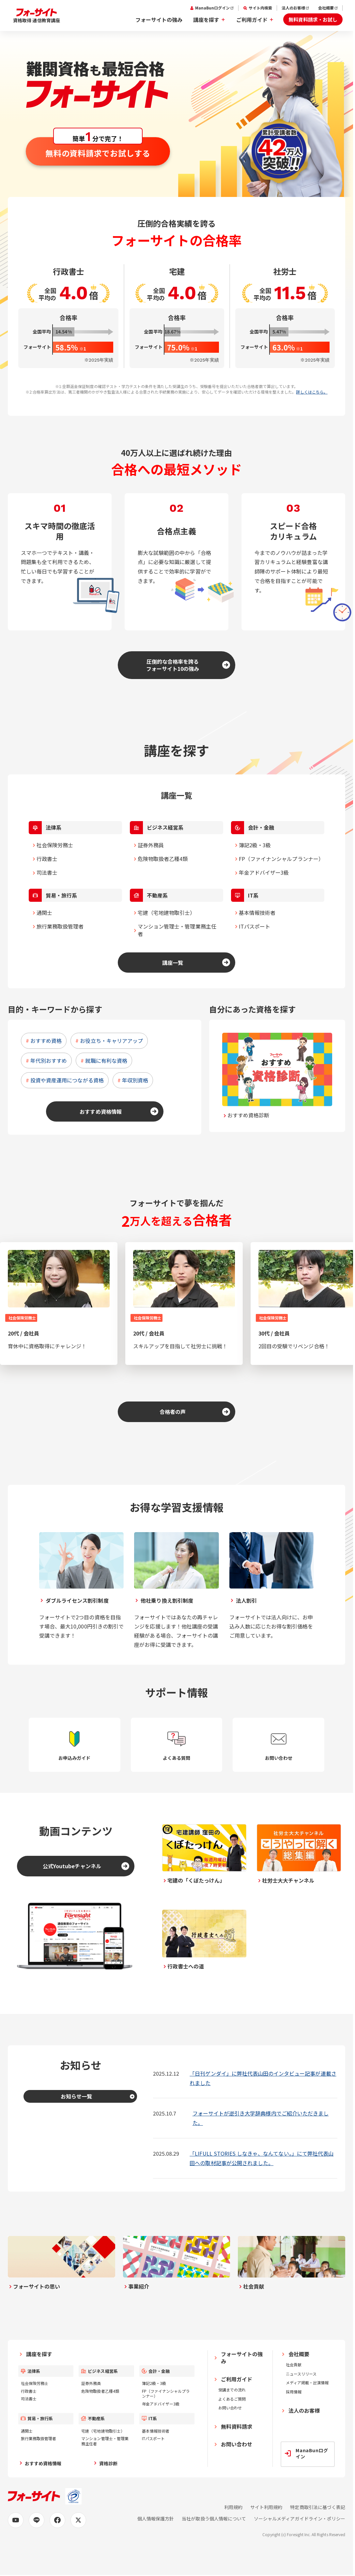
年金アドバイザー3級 (264, 872)
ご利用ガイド (252, 19)
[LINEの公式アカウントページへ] (36, 2520)
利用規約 (233, 2507)
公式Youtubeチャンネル (72, 1866)
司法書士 (47, 872)
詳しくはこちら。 (311, 392)
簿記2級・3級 (255, 845)
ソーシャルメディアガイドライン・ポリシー (299, 2519)
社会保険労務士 (55, 845)
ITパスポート (254, 926)
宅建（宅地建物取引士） (166, 912)
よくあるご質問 (232, 2399)
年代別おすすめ (48, 1060)
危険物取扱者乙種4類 (163, 859)
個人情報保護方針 (155, 2519)
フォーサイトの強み (158, 20)
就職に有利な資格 (106, 1060)
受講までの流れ (232, 2389)
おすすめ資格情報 (100, 1111)
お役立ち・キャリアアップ (111, 1041)
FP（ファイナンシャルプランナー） (281, 859)
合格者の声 (173, 1412)
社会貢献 (293, 2364)
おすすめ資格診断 (248, 1115)
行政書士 (47, 859)
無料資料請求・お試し (312, 19)
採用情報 (293, 2391)
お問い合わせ (230, 2407)
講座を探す (206, 19)
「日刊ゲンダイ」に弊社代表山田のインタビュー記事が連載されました (263, 2078)
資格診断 (108, 2463)
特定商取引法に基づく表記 (317, 2507)
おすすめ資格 (46, 1041)
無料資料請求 (236, 2426)
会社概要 (326, 8)
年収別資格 (135, 1080)
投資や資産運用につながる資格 (67, 1080)
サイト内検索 (260, 8)
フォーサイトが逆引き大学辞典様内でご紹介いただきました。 (261, 2118)
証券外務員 (151, 845)
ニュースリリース (301, 2373)
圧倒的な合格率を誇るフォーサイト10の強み (172, 664)
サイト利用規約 (266, 2507)
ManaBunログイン (212, 8)
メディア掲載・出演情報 (307, 2382)
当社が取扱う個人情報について (214, 2519)
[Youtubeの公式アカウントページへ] (15, 2520)
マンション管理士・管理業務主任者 (177, 929)
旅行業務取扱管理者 (60, 926)
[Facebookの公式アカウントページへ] (57, 2520)
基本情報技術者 (257, 912)
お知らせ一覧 (76, 2096)
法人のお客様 (293, 8)
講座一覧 (172, 962)
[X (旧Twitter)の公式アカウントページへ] (78, 2520)
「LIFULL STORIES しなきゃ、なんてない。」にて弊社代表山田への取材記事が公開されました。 (261, 2158)
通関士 (44, 912)
